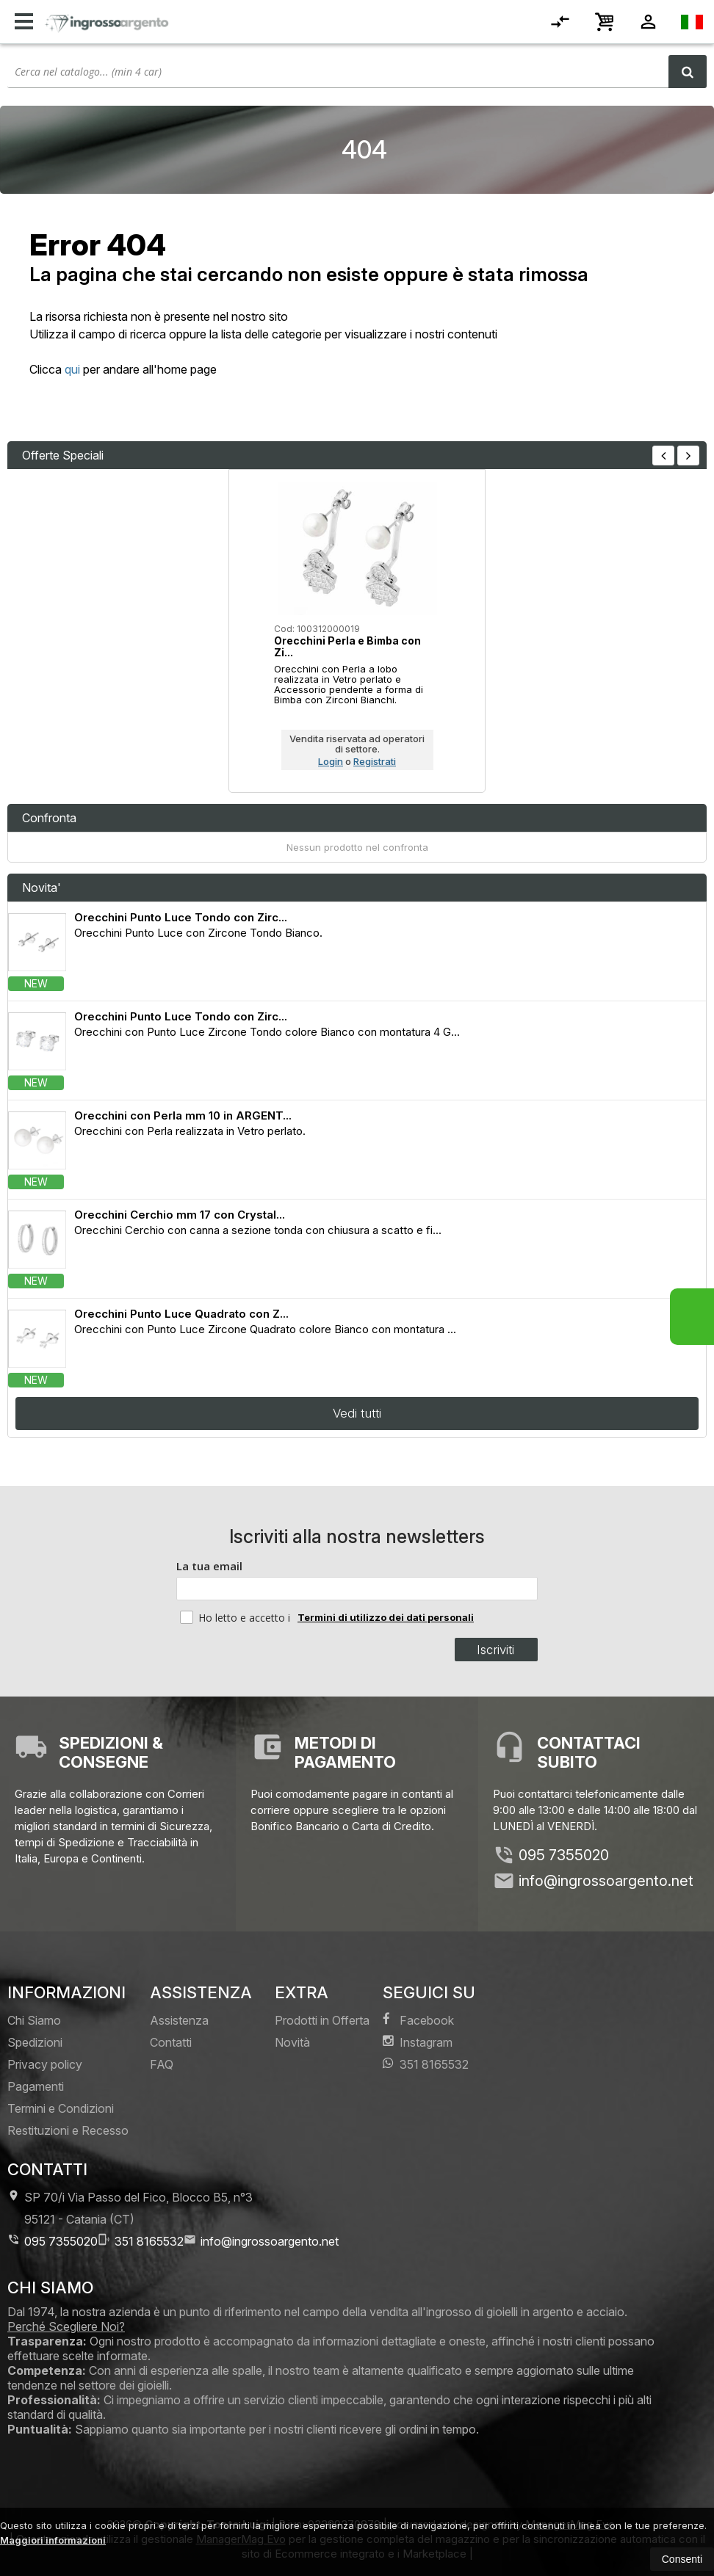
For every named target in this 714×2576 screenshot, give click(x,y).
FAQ (161, 2064)
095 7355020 (564, 1855)
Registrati (374, 761)
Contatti (171, 2042)
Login (330, 761)
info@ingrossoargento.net (606, 1881)
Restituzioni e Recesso (68, 2130)
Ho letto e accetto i (236, 1617)
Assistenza (179, 2020)
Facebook (418, 2020)
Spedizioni (34, 2042)
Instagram (417, 2042)
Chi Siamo (34, 2020)
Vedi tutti (357, 1413)
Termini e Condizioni (60, 2108)
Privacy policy (44, 2064)
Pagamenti (35, 2086)
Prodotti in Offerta (322, 2020)
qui (72, 369)
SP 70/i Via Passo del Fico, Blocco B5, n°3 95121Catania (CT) (130, 2208)
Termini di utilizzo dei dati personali (386, 1617)
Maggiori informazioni (53, 2540)
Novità (292, 2042)
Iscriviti (495, 1649)
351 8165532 (426, 2064)
